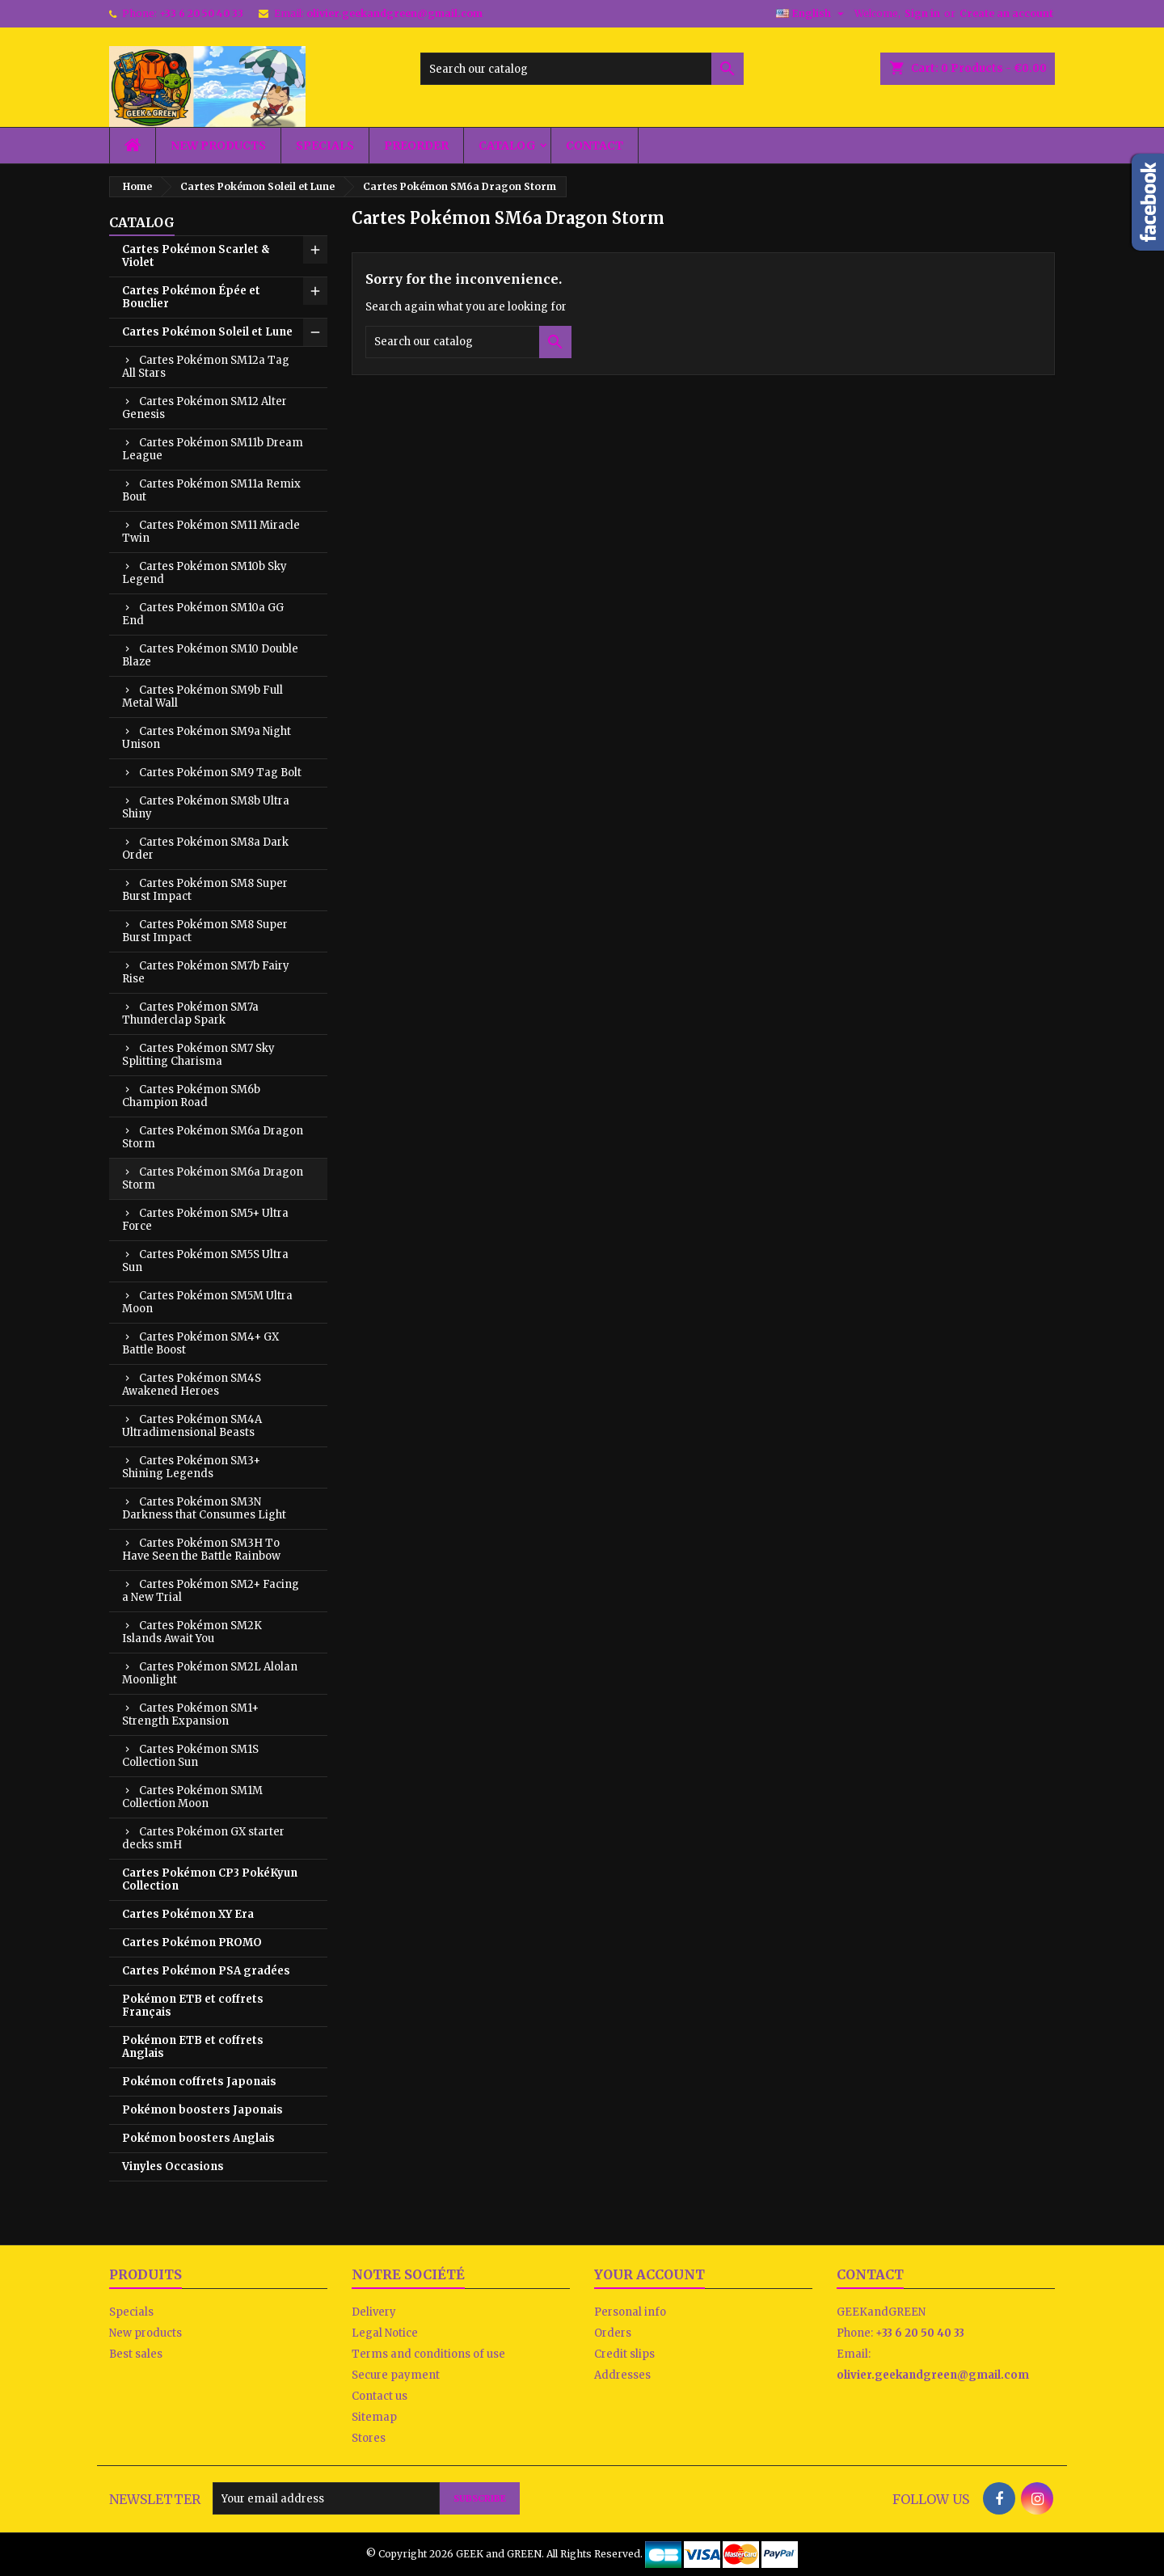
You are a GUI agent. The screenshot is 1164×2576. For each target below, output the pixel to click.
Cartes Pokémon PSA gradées (206, 1971)
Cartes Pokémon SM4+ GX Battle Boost (200, 1343)
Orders (612, 2333)
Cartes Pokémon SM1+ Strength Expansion (190, 1714)
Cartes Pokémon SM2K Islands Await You (192, 1632)
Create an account (1006, 13)
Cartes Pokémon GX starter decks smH (203, 1838)
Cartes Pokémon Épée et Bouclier (191, 297)
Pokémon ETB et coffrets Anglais (193, 2046)
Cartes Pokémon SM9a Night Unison (206, 737)
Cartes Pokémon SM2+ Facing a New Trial (210, 1590)
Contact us (379, 2396)
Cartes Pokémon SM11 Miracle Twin (211, 531)
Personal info (630, 2312)
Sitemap (374, 2417)
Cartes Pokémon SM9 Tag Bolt (220, 772)
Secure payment (396, 2375)
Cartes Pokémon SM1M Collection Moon (192, 1797)
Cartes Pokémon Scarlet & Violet (196, 256)
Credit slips (624, 2354)
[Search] (582, 69)
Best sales (135, 2354)
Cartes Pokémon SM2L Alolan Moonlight (209, 1673)
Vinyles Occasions (173, 2166)
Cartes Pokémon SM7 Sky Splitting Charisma (198, 1054)
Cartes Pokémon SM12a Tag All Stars (205, 366)
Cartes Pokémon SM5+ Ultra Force (205, 1219)
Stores (369, 2438)
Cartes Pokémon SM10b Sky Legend (204, 573)
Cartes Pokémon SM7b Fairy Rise (205, 972)
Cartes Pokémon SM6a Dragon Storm (212, 1137)
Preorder (416, 145)
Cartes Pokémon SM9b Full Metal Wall (202, 696)
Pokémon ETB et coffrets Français (193, 2005)
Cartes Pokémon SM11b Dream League (212, 449)
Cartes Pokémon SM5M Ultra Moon (207, 1302)
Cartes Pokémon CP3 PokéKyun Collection (209, 1879)
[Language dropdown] (812, 13)
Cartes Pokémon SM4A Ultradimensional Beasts (192, 1426)
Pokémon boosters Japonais (202, 2110)
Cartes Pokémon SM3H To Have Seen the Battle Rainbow (201, 1549)
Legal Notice (385, 2333)
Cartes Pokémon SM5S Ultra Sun (205, 1261)
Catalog (507, 145)
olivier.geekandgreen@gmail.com (394, 13)
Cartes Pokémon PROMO (192, 1942)
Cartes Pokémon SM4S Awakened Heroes (191, 1384)
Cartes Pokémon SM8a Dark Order (205, 848)
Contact (594, 145)
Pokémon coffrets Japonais (199, 2081)
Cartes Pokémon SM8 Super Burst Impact (205, 889)
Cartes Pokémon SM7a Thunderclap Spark (190, 1013)
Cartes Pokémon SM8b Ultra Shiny (205, 807)
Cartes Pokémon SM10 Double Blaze (210, 655)
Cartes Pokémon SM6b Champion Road (191, 1096)
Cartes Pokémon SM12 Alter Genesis (204, 408)
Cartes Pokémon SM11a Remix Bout (211, 490)
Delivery (374, 2312)
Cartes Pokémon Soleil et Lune (207, 332)
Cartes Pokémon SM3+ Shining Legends (191, 1467)
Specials (325, 145)
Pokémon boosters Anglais (198, 2138)
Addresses (622, 2375)
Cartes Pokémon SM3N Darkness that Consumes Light (204, 1508)
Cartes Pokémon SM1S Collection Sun (190, 1755)
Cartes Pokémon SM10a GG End (203, 614)
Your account (649, 2274)
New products (218, 145)
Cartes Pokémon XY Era (188, 1914)
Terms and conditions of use (428, 2354)
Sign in (922, 13)
